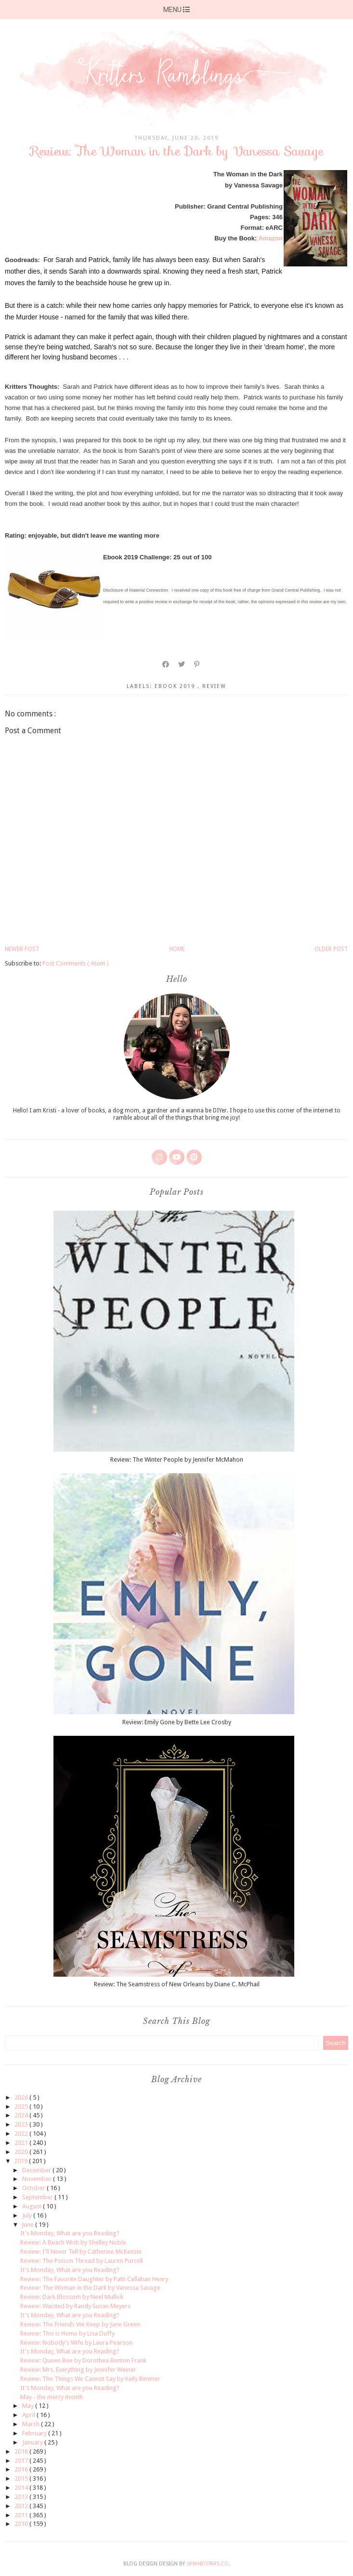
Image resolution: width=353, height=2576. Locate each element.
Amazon (270, 238)
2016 (21, 2469)
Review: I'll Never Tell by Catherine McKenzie (81, 2251)
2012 (21, 2506)
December (37, 2170)
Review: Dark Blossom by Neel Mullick (71, 2296)
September (38, 2197)
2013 (21, 2496)
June (28, 2224)
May (28, 2405)
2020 (21, 2151)
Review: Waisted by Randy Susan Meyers (75, 2306)
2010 (21, 2523)
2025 (21, 2106)
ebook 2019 (176, 686)
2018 (21, 2451)
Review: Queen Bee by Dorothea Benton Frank (83, 2360)
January (33, 2442)
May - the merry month (51, 2397)
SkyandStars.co (207, 2564)
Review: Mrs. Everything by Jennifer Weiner (78, 2369)
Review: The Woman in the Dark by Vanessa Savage (90, 2287)
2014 (21, 2487)
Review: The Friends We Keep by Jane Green (80, 2324)
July (27, 2215)
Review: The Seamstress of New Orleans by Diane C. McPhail (177, 1984)
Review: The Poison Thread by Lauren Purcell (81, 2260)
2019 (21, 2161)
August (32, 2206)
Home (177, 949)
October (34, 2188)
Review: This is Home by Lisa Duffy (67, 2333)
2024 (21, 2115)
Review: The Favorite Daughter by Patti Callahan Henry (94, 2279)
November (37, 2178)
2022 (21, 2133)
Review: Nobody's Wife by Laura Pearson (76, 2342)
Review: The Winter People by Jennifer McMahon (176, 1459)
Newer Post (22, 949)
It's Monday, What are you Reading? (69, 2233)
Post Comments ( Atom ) (75, 963)
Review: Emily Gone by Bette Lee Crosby (176, 1722)
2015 (21, 2478)
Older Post (331, 949)
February (35, 2433)
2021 (21, 2142)
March (31, 2424)
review (214, 686)
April (29, 2414)
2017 (21, 2460)
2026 (21, 2097)
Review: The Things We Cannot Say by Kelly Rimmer (90, 2378)
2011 (21, 2515)
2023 (21, 2124)
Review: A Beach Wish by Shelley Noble (73, 2242)
